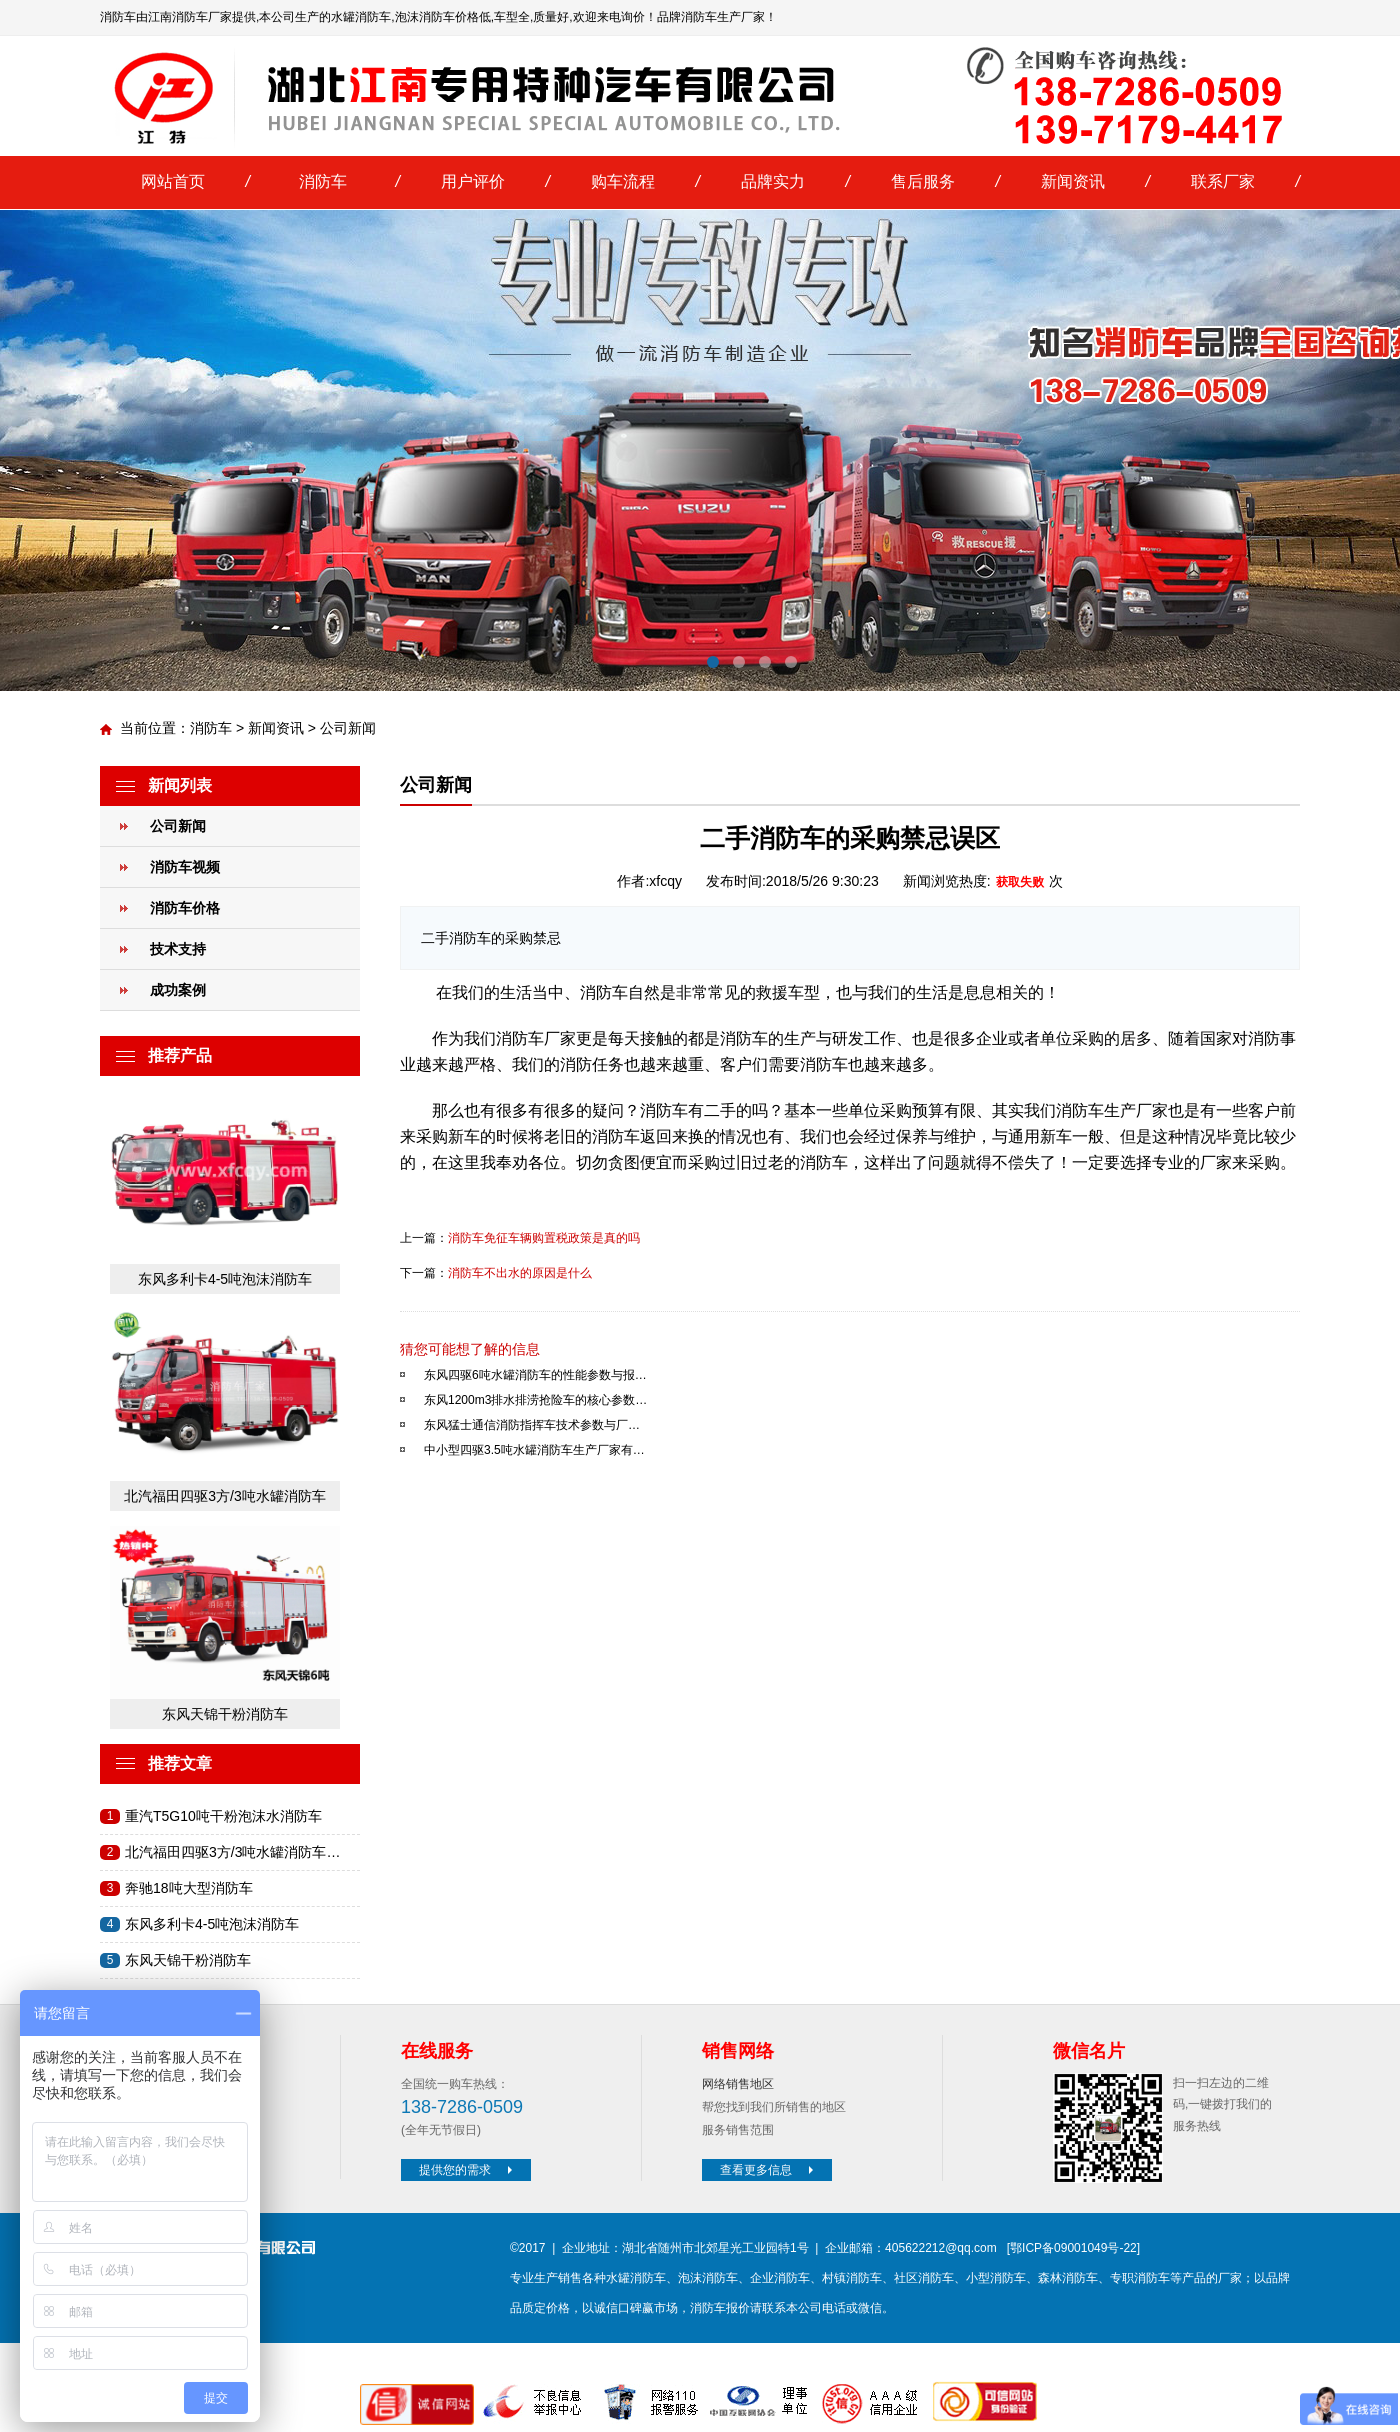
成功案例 (178, 990)
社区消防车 (924, 2278)
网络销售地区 (738, 2084)
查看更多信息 (769, 2170)
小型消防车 (996, 2278)
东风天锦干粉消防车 (225, 1714)
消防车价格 (185, 908)
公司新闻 (348, 728)
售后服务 (923, 181)
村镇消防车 (852, 2278)
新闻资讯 (1073, 181)
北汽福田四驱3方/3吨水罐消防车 (224, 1496)
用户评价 (473, 181)
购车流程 (623, 181)
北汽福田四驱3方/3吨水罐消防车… (232, 1852)
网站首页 (173, 181)
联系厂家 (1223, 181)
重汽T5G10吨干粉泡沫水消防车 (223, 1816)
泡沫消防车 (708, 2278)
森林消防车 (1068, 2278)
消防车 (323, 181)
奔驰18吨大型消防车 (189, 1888)
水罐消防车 (636, 2278)
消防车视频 (185, 867)
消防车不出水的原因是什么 (520, 1273)
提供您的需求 (468, 2170)
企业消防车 (780, 2278)
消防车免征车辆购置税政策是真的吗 (544, 1238)
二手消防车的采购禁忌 (491, 938)
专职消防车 (1140, 2278)
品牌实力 (773, 181)
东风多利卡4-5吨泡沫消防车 (225, 1279)
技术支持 (178, 949)
